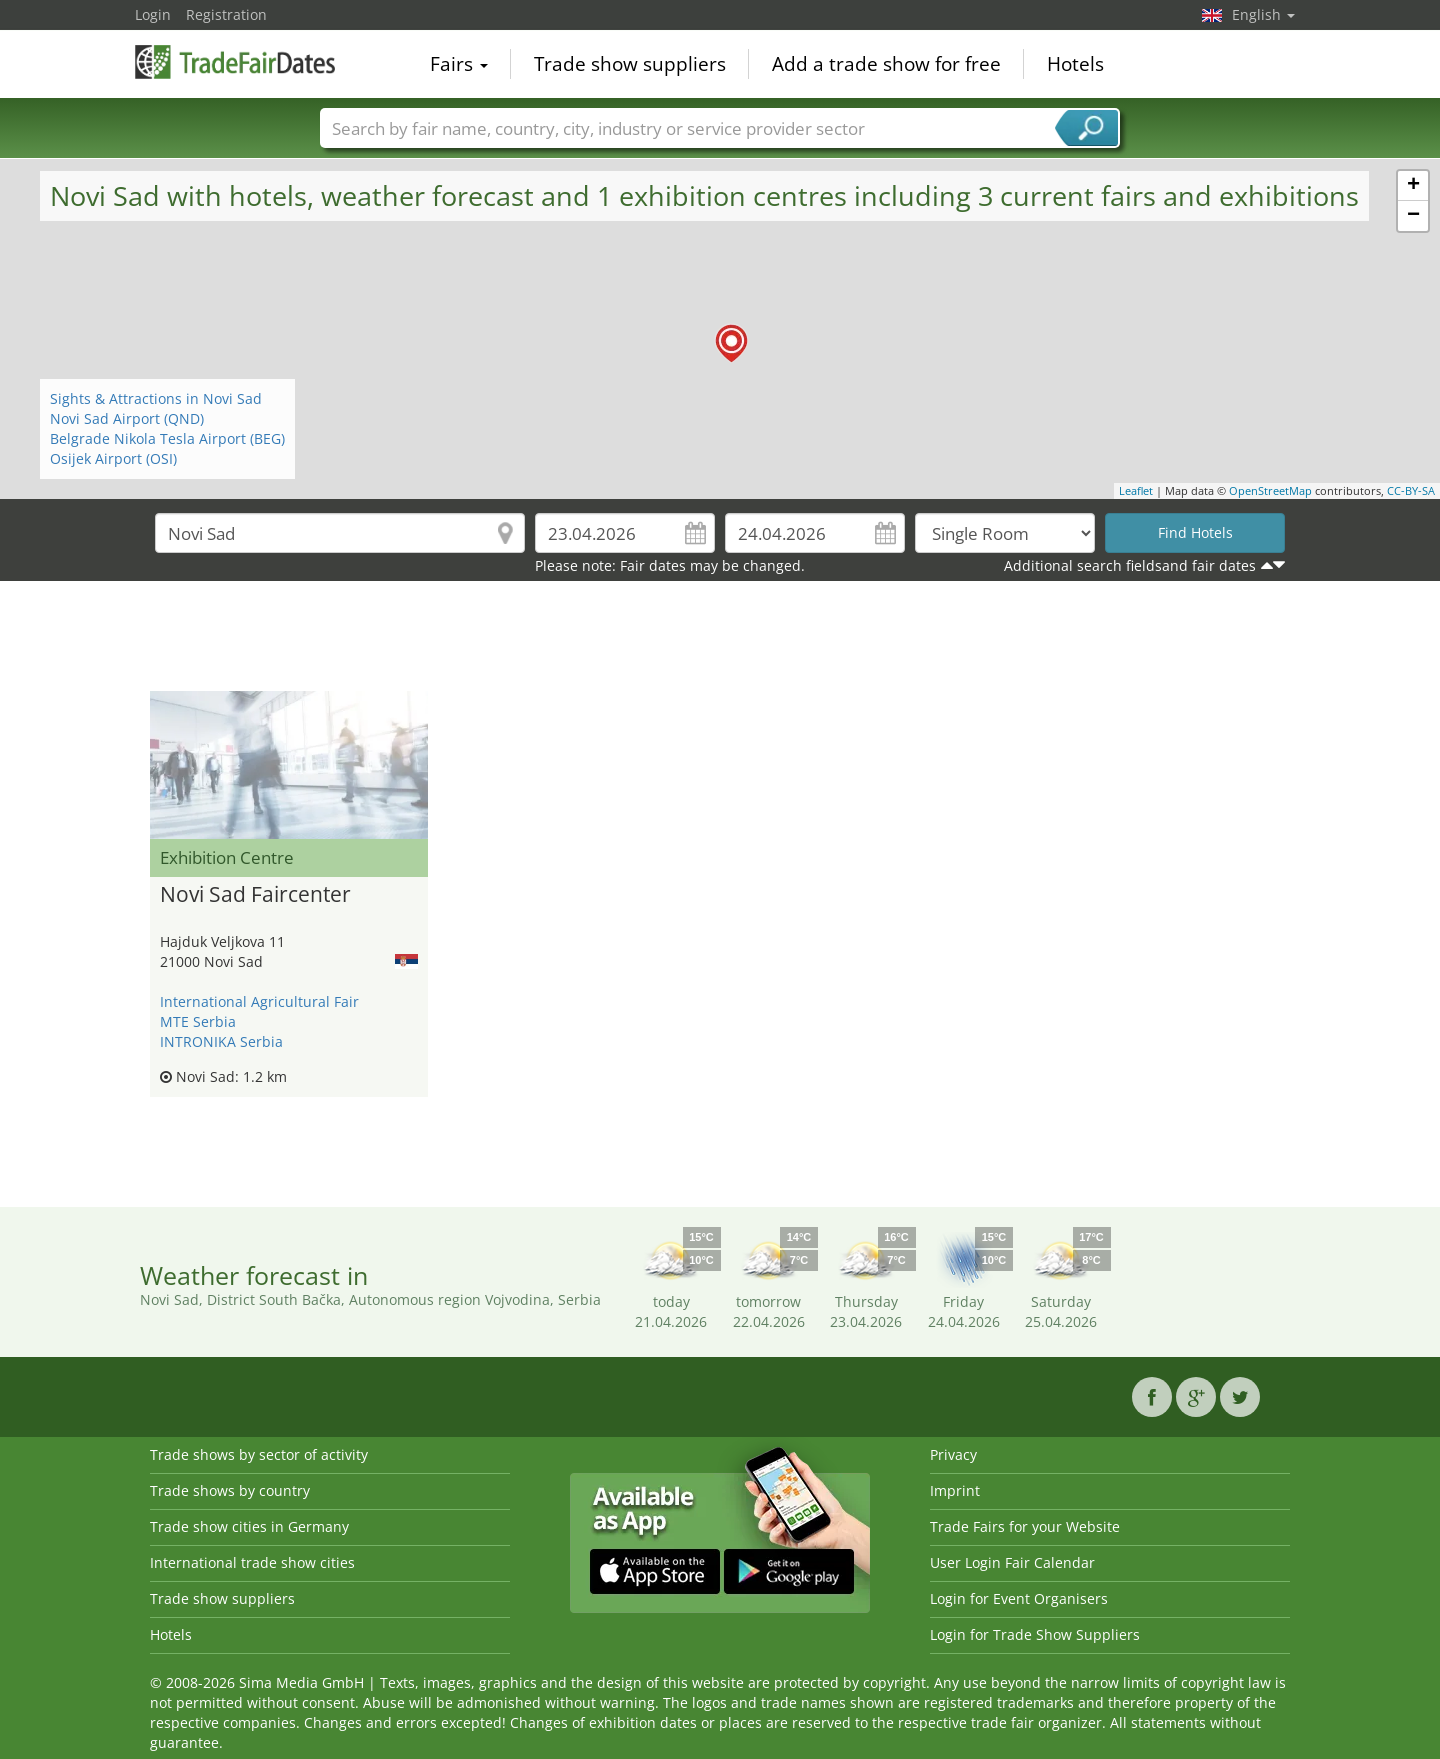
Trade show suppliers (630, 64)
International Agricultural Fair (259, 1001)
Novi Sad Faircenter (255, 895)
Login (153, 14)
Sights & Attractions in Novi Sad (156, 398)
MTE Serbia (198, 1021)
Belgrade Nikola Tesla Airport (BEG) (167, 438)
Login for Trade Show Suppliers (1035, 1634)
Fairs (459, 64)
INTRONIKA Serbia (221, 1041)
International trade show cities (252, 1562)
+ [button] (1413, 186)
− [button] (1413, 216)
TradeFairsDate (235, 62)
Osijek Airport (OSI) (113, 458)
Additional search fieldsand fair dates (1130, 565)
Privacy (953, 1454)
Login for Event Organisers (1019, 1598)
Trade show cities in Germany (249, 1526)
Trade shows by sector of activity (259, 1454)
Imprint (955, 1490)
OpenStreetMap (1270, 490)
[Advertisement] (720, 641)
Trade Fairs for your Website (1025, 1526)
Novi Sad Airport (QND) (127, 418)
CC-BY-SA (1411, 490)
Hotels (1075, 64)
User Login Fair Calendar (1012, 1562)
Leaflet (1136, 490)
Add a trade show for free (886, 64)
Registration (226, 14)
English (1263, 14)
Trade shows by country (230, 1490)
